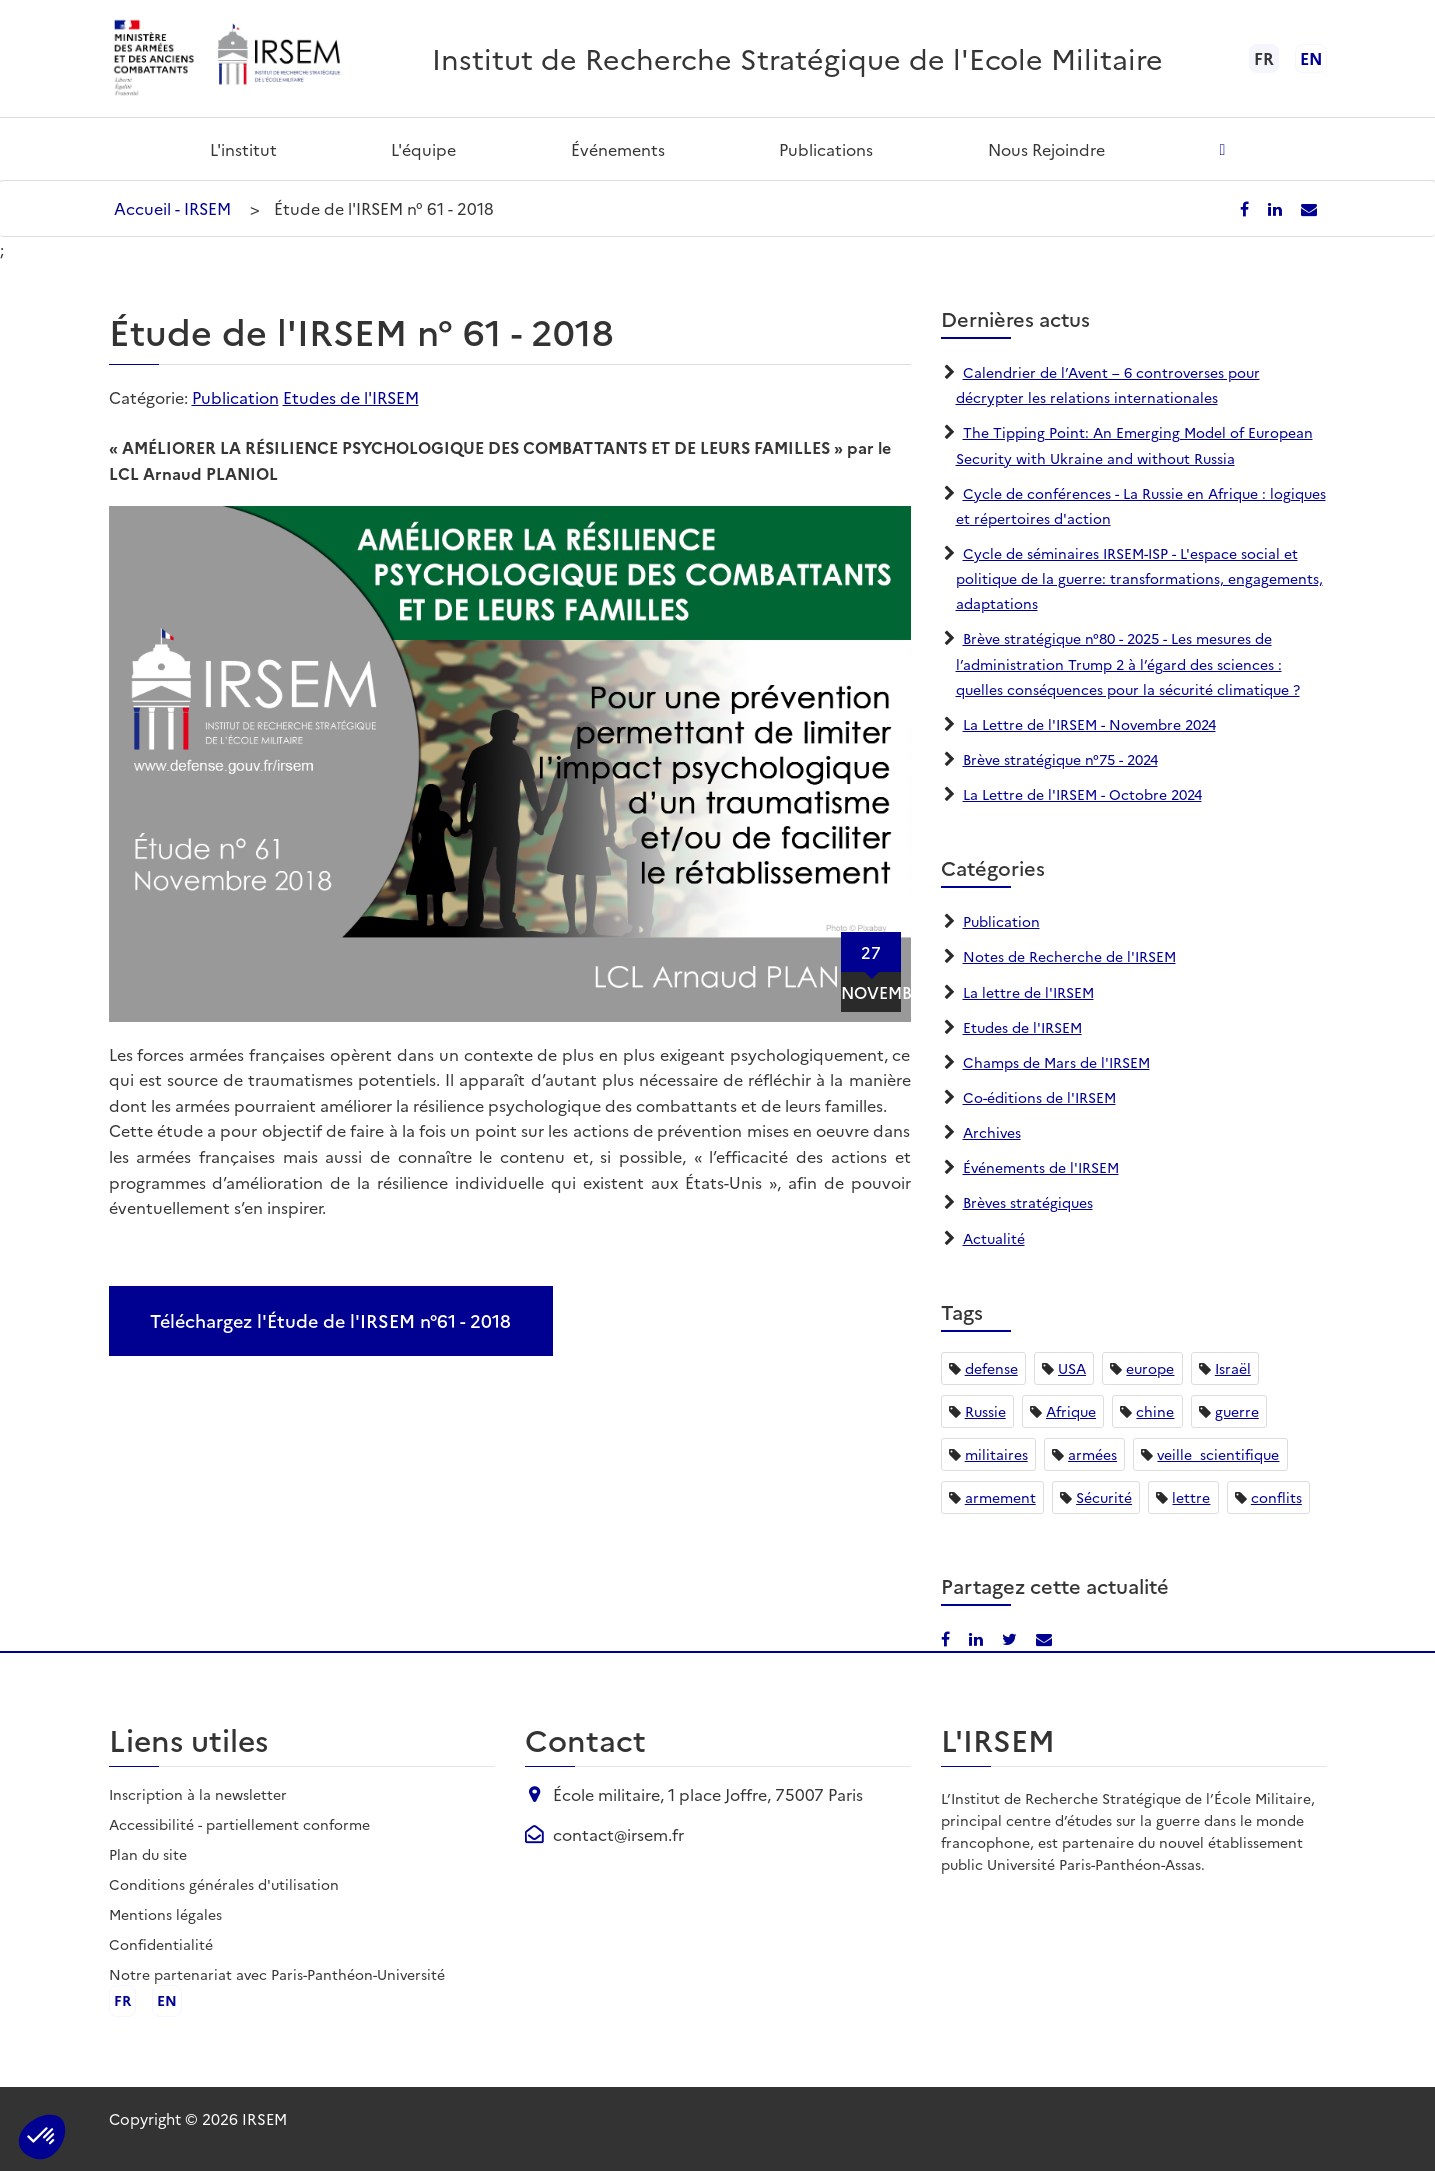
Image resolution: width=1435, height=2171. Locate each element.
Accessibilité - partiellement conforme (239, 1824)
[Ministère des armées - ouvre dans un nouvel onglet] (155, 58)
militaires (996, 1454)
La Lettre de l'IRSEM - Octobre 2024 (1082, 794)
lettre (1191, 1497)
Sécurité (1104, 1497)
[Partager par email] (1309, 208)
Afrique (1071, 1411)
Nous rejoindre (1046, 149)
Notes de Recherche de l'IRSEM (1069, 956)
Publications (826, 149)
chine (1155, 1411)
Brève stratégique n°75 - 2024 (1060, 759)
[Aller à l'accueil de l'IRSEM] (278, 58)
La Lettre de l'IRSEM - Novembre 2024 (1089, 724)
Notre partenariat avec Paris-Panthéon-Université (277, 1974)
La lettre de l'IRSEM (1028, 992)
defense (991, 1368)
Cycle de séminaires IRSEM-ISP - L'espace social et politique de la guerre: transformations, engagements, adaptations (1139, 578)
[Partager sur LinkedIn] (1277, 208)
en (1311, 58)
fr (122, 2001)
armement (1000, 1497)
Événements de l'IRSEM (1041, 1167)
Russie (985, 1411)
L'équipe (423, 149)
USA (1072, 1368)
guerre (1237, 1411)
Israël (1233, 1368)
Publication (235, 397)
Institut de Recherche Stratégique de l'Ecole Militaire (797, 57)
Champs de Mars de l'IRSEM (1056, 1062)
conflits (1276, 1497)
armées (1092, 1454)
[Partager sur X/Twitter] (1011, 1638)
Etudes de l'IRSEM (351, 397)
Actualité (994, 1238)
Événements (618, 149)
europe (1150, 1368)
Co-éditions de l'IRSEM (1039, 1097)
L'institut (243, 149)
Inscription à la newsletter (198, 1794)
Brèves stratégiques (1028, 1202)
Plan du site (148, 1854)
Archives (992, 1132)
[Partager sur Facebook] (1246, 208)
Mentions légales (165, 1914)
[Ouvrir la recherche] (1222, 149)
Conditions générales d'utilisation (224, 1884)
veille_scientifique (1218, 1454)
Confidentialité (161, 1944)
